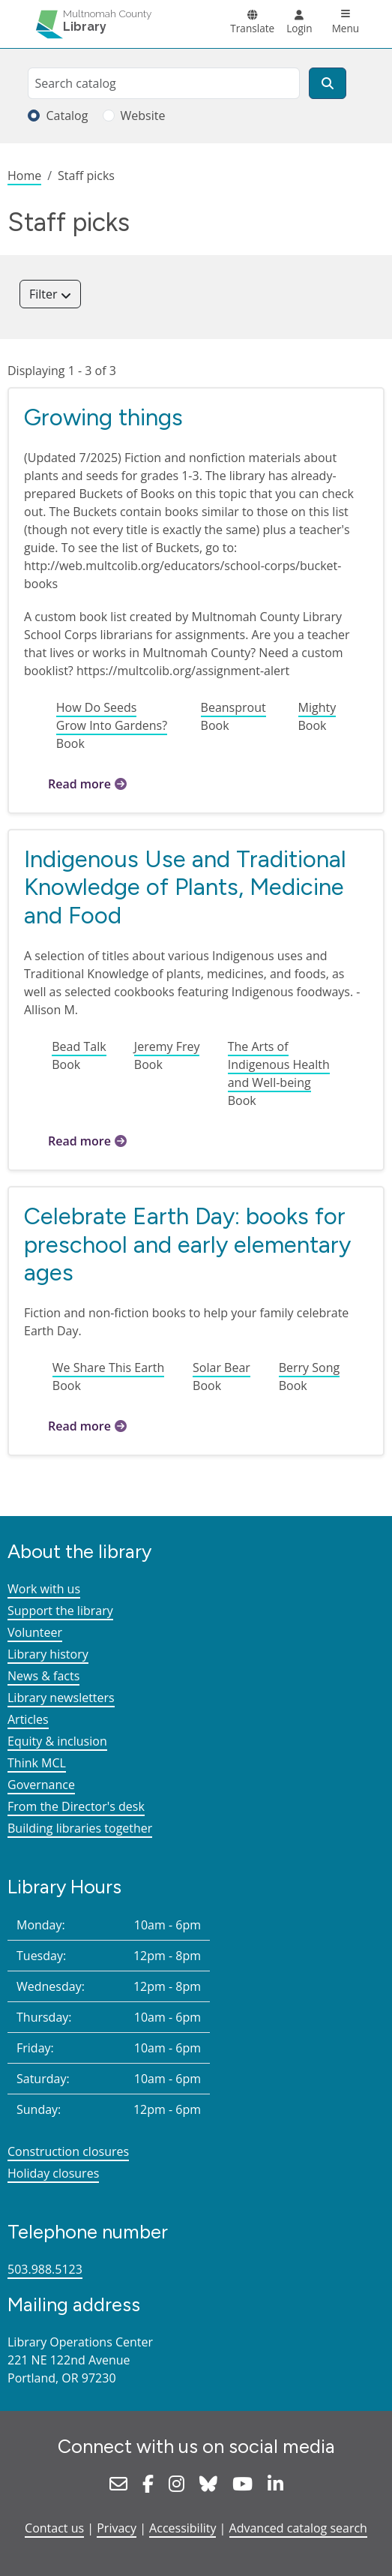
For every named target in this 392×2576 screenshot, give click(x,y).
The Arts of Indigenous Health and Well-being (279, 1064)
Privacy (116, 2528)
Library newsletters (61, 1697)
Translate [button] (252, 28)
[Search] (327, 83)
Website (143, 115)
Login (299, 28)
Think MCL (36, 1763)
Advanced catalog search (298, 2528)
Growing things (103, 417)
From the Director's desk (76, 1806)
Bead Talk (79, 1046)
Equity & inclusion (57, 1741)
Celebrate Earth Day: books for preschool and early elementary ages (187, 1244)
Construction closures (68, 2151)
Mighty (317, 707)
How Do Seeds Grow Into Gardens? (111, 716)
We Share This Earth (108, 1367)
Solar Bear (221, 1367)
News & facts (43, 1676)
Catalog (67, 115)
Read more (79, 784)
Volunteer (34, 1632)
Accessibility (182, 2528)
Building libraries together (79, 1828)
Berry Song (309, 1367)
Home (24, 175)
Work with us (43, 1589)
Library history (47, 1654)
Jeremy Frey (167, 1046)
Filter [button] (45, 294)
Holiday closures (53, 2173)
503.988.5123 (44, 2269)
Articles (28, 1719)
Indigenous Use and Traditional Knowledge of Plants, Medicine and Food (185, 887)
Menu (346, 28)
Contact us (54, 2528)
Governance (41, 1784)
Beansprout (233, 707)
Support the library (60, 1610)
